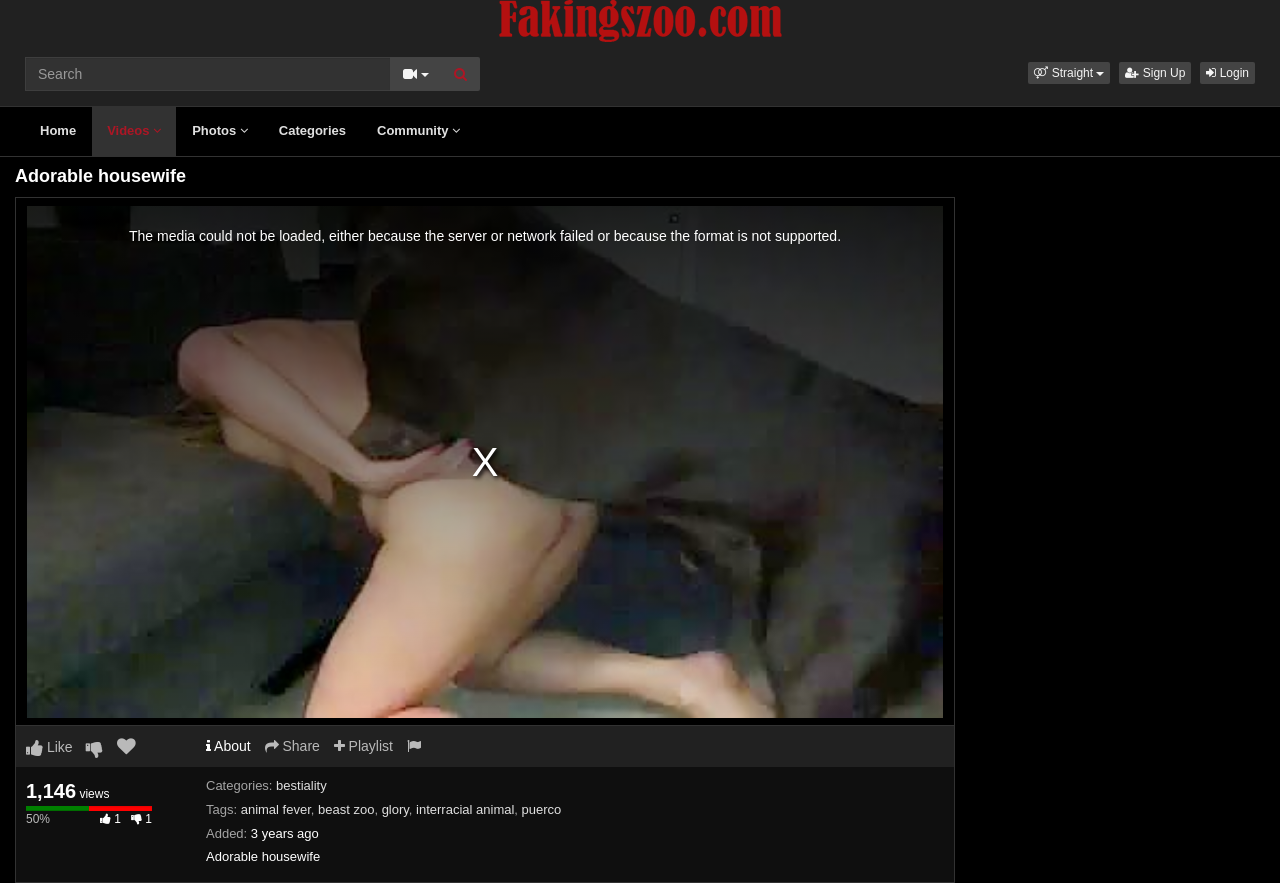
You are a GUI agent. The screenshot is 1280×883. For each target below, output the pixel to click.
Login (1227, 73)
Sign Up (1155, 73)
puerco (542, 809)
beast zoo (346, 809)
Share (292, 746)
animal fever (276, 809)
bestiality (301, 785)
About (228, 746)
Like (49, 747)
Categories (312, 130)
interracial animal (465, 809)
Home (58, 130)
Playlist (363, 746)
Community (418, 130)
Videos (134, 130)
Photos (220, 130)
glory (395, 809)
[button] (1069, 73)
